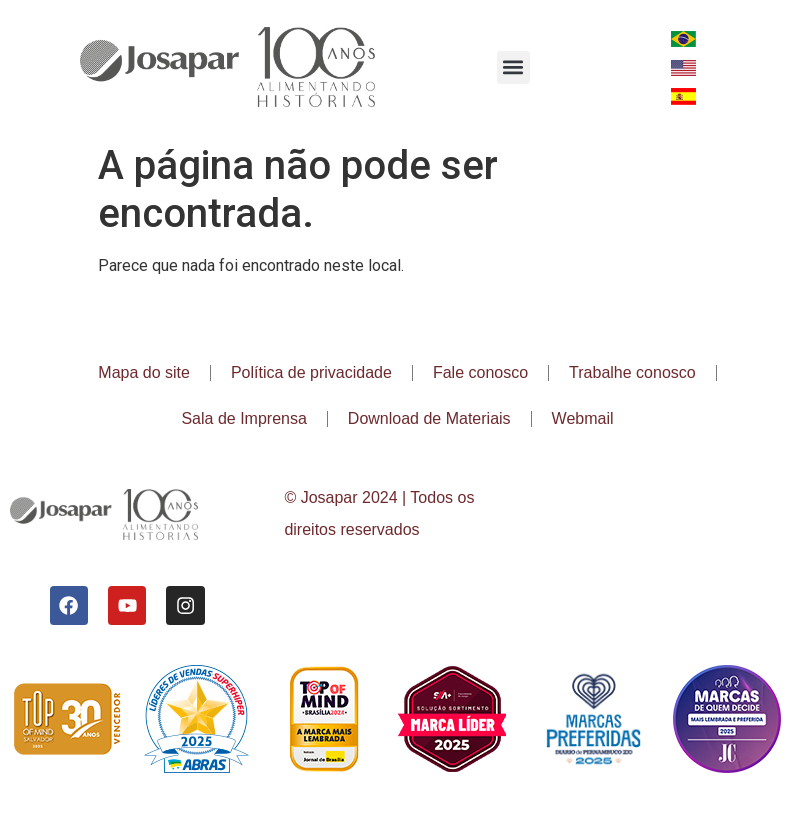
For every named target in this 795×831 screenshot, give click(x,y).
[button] (513, 67)
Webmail (583, 418)
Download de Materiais (429, 418)
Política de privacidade (311, 372)
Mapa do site (144, 372)
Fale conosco (480, 372)
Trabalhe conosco (632, 372)
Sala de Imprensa (243, 418)
